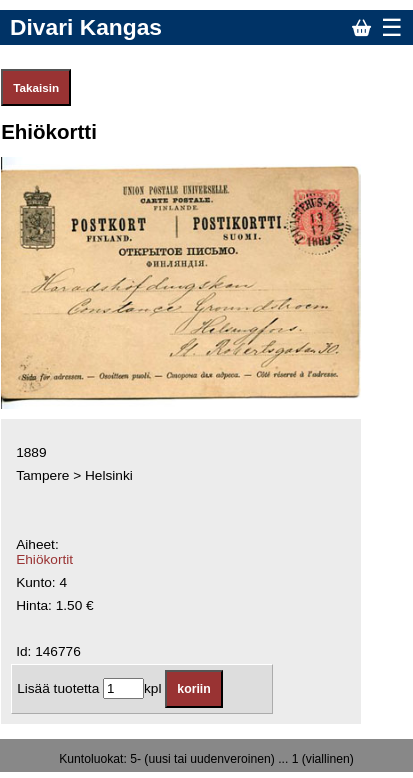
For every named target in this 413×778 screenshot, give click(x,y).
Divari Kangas (86, 27)
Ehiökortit (44, 559)
